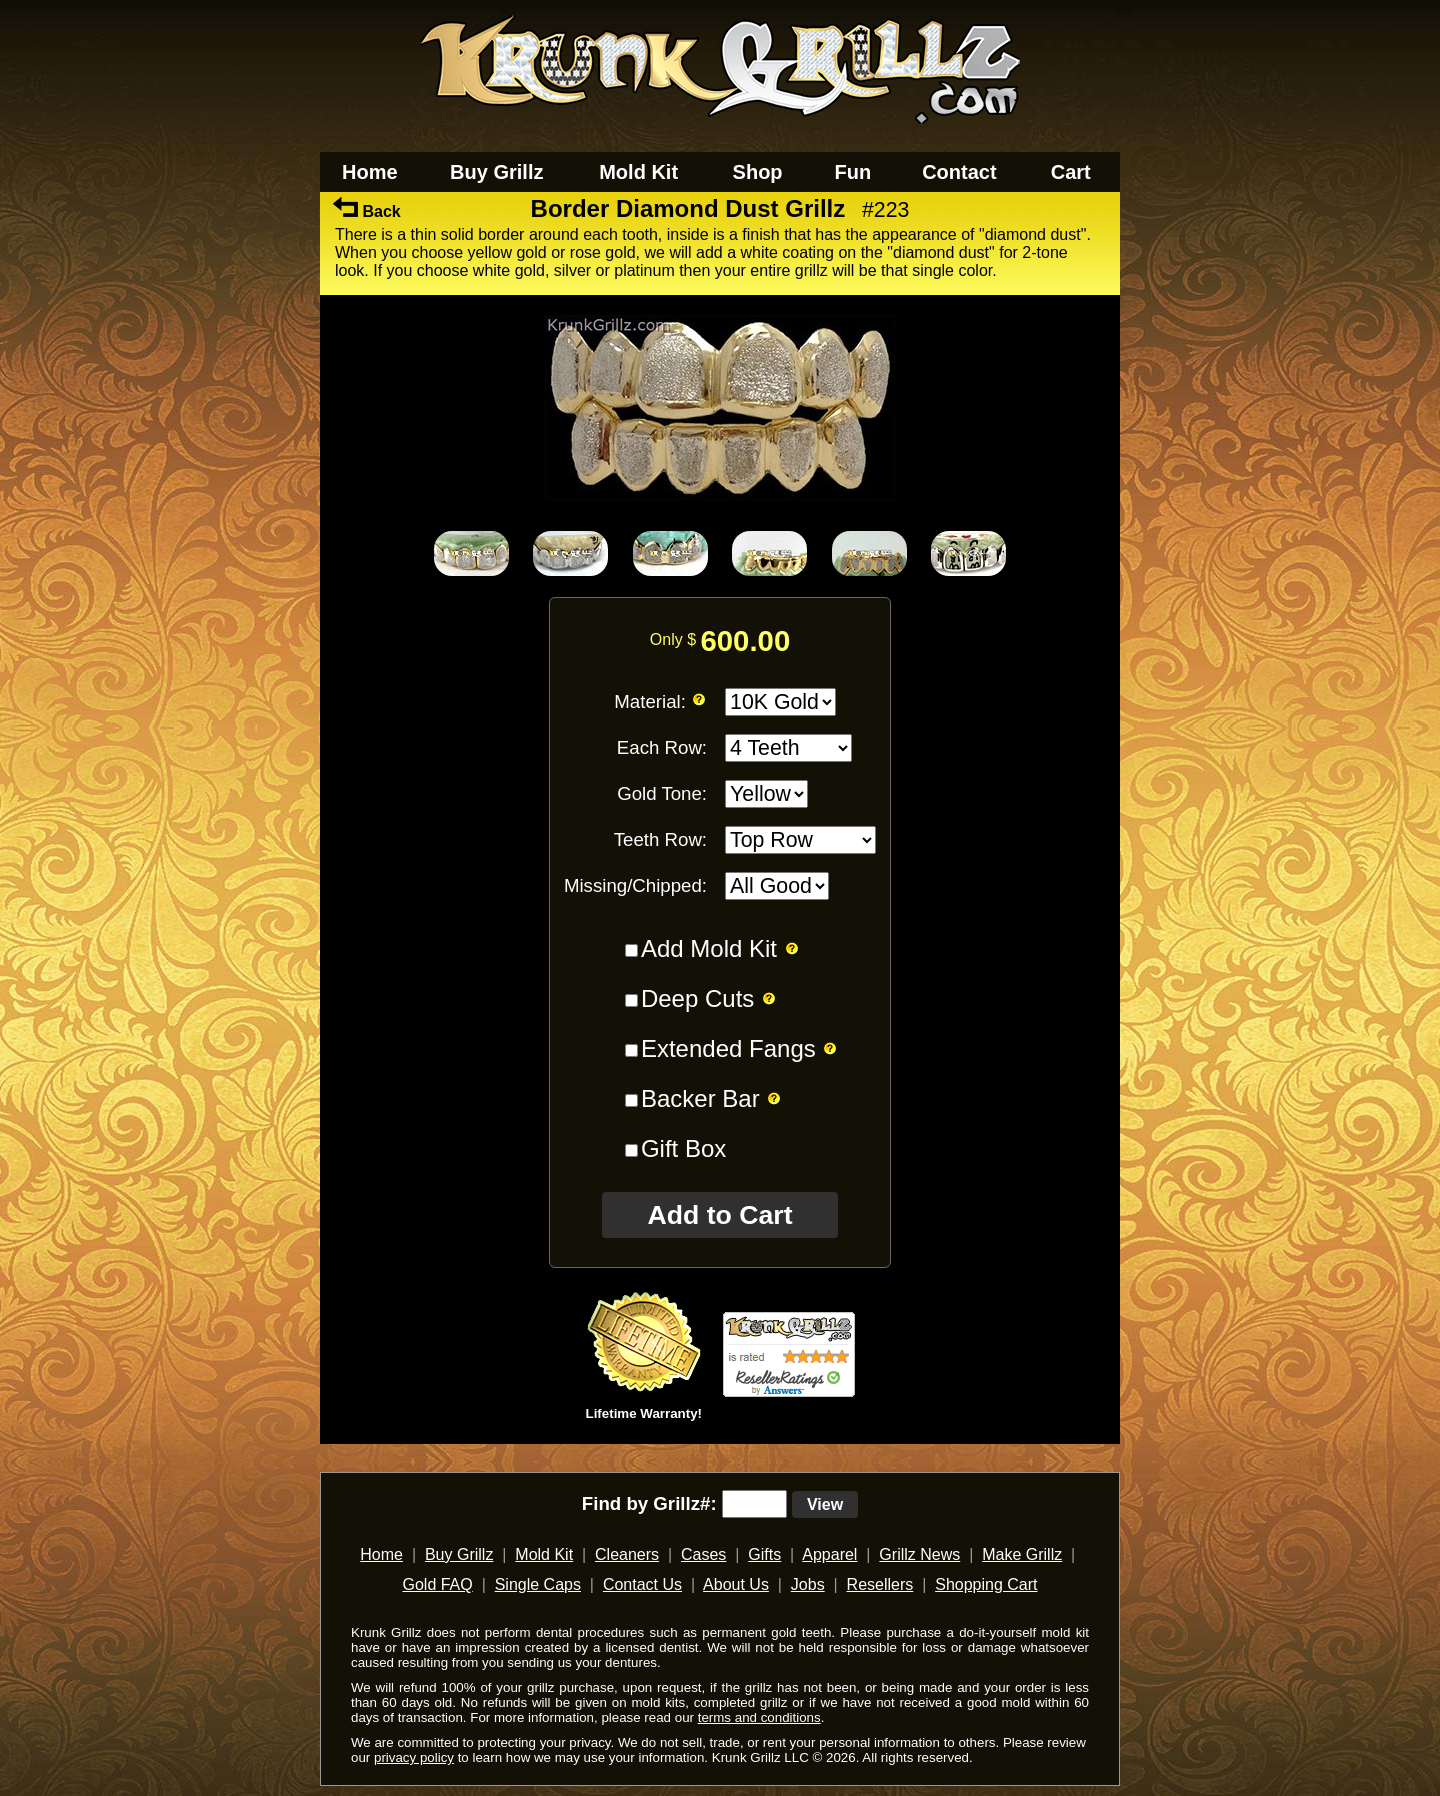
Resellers (880, 1584)
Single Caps (538, 1584)
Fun (853, 172)
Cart (1071, 172)
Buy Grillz (496, 172)
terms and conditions (759, 1717)
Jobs (808, 1584)
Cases (703, 1554)
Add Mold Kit (709, 948)
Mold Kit (638, 172)
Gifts (764, 1554)
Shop (758, 172)
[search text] (754, 1504)
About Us (736, 1584)
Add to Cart (719, 1215)
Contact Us (642, 1584)
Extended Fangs (728, 1048)
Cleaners (627, 1554)
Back (367, 211)
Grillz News (919, 1554)
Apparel (829, 1554)
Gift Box (683, 1148)
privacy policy (414, 1757)
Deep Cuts (697, 998)
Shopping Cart (986, 1584)
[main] (720, 827)
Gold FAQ (437, 1584)
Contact (959, 172)
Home (370, 172)
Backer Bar (700, 1098)
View (825, 1504)
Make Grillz (1022, 1554)
